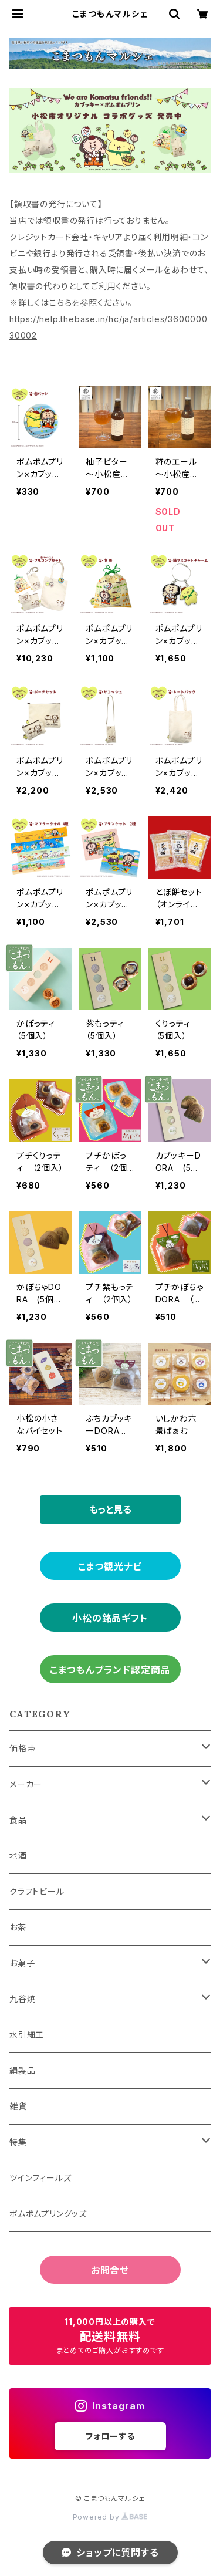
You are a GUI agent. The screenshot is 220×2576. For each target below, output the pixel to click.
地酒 (18, 1856)
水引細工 (26, 2035)
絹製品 (22, 2070)
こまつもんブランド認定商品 (110, 1670)
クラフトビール (37, 1891)
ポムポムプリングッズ (48, 2214)
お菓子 (22, 1963)
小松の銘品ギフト (109, 1618)
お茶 (17, 1927)
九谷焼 (22, 1999)
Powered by (110, 2517)
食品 (18, 1820)
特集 (18, 2142)
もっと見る (110, 1509)
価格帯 (22, 1748)
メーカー (25, 1784)
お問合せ (110, 2270)
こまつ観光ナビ (110, 1566)
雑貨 (18, 2106)
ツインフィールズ (40, 2178)
